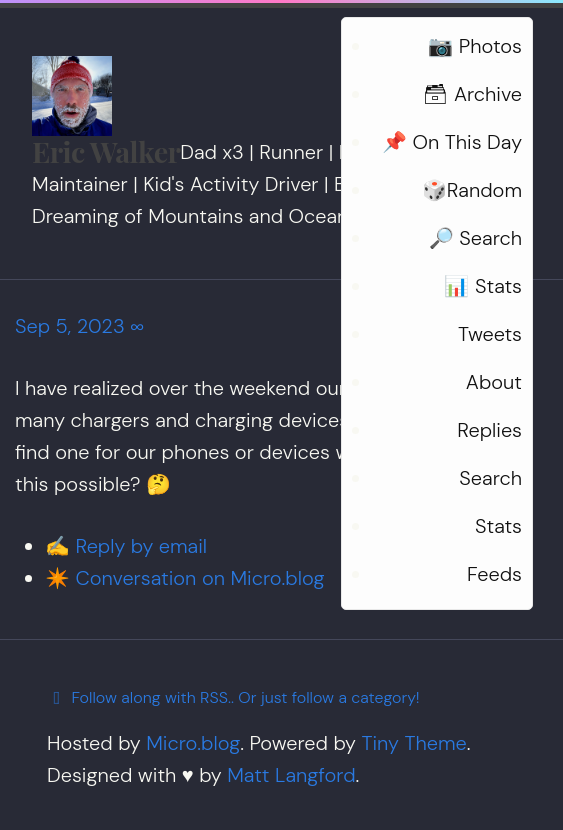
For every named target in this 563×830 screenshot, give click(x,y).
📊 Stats (483, 286)
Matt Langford (291, 775)
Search (490, 478)
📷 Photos (475, 46)
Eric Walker (106, 151)
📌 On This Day (452, 142)
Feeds (494, 574)
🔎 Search (475, 238)
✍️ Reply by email (126, 546)
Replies (489, 430)
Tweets (490, 334)
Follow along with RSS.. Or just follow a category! (233, 697)
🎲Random (472, 190)
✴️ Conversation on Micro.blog (184, 578)
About (494, 382)
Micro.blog (193, 743)
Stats (498, 526)
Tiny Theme (413, 743)
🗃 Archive (472, 94)
